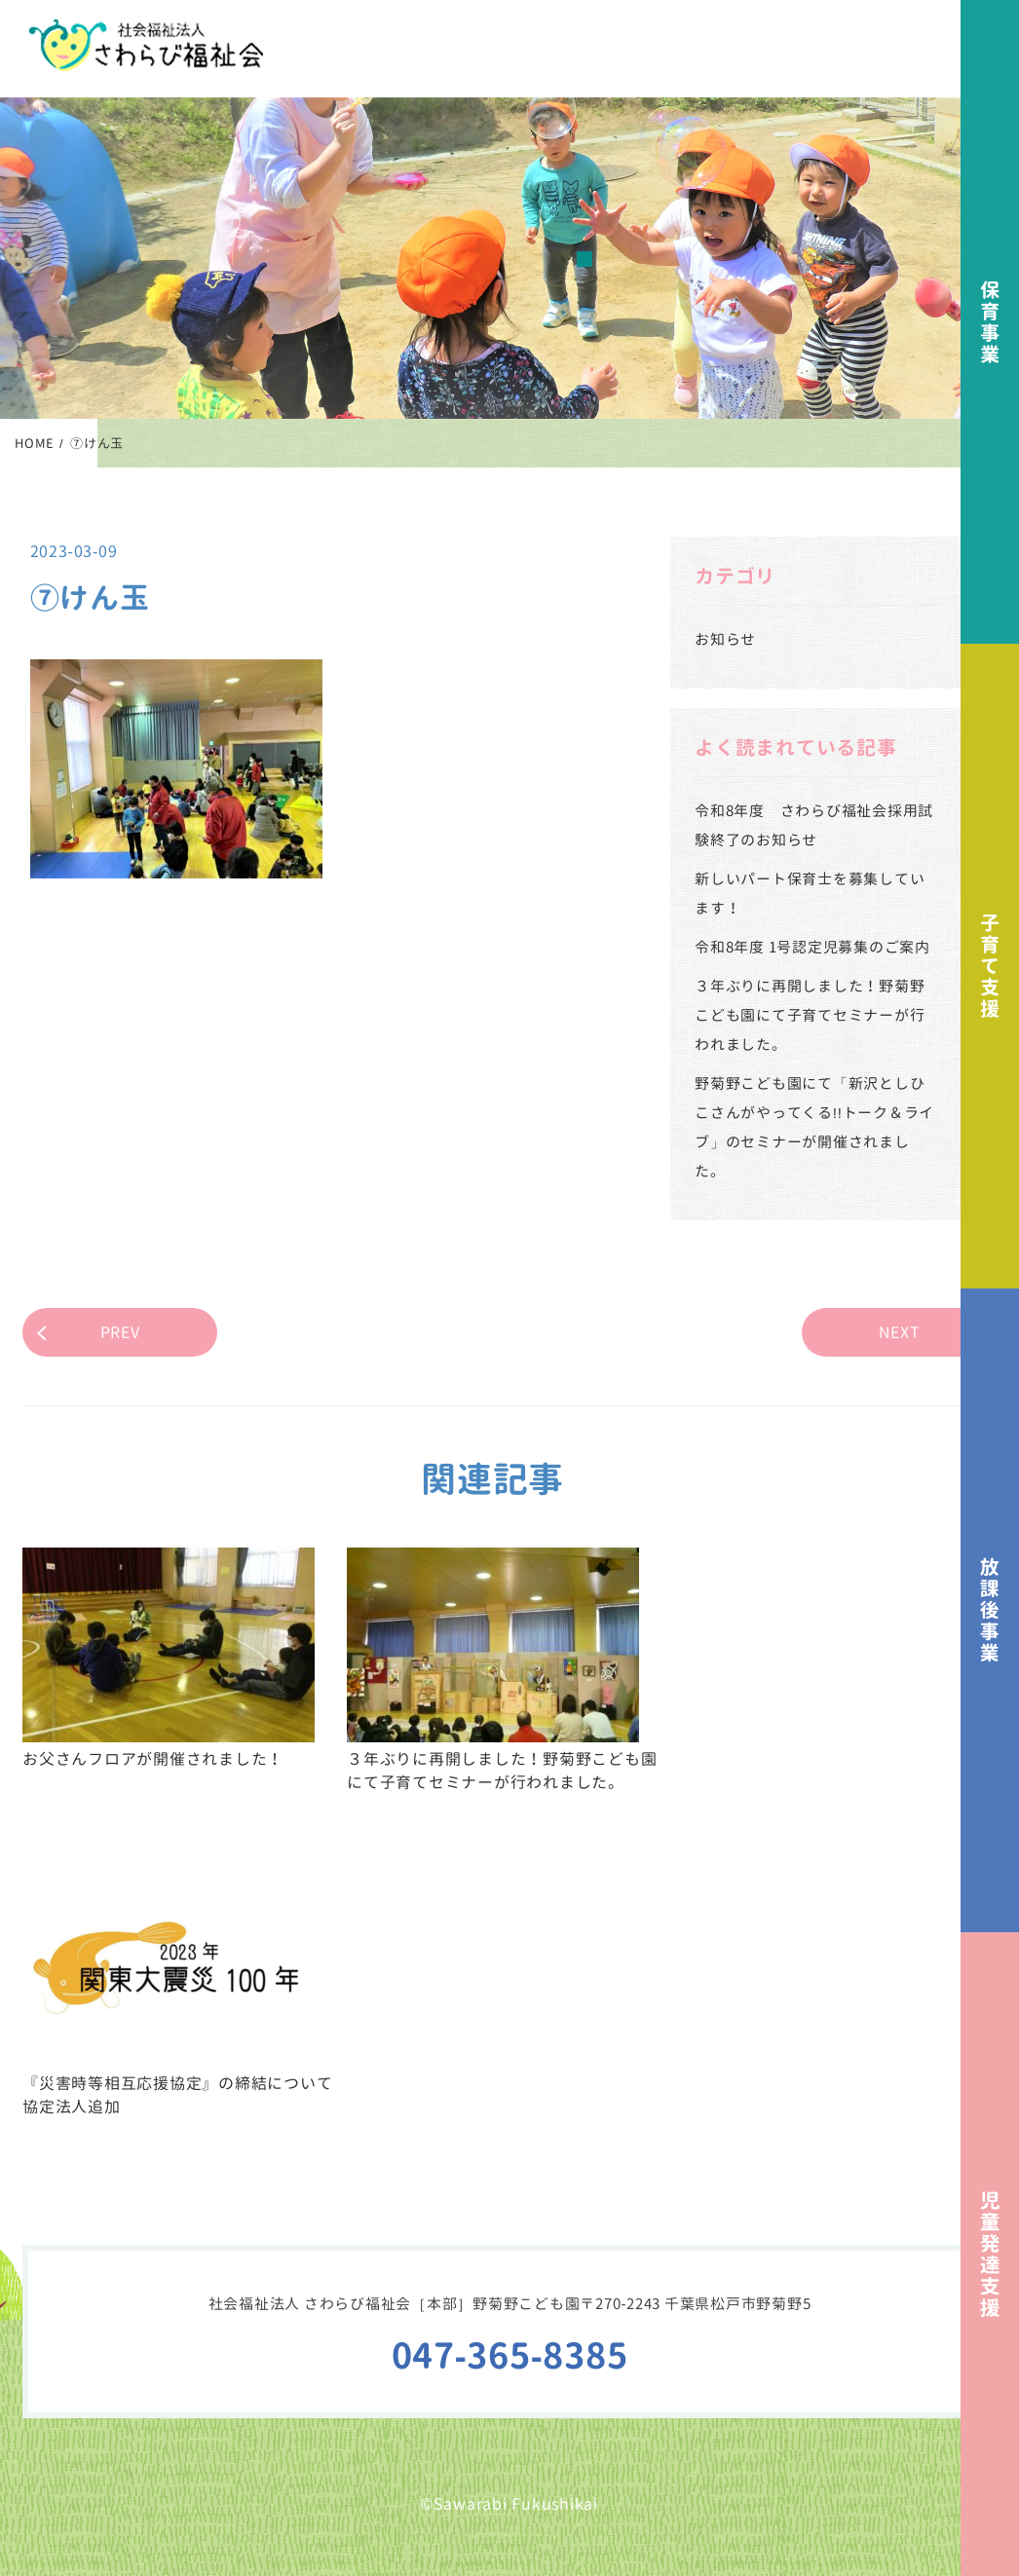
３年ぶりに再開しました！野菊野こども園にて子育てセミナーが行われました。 (810, 1015)
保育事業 (990, 322)
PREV (120, 1332)
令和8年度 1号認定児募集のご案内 (812, 947)
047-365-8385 (510, 2355)
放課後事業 (990, 1610)
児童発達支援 (990, 2254)
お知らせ (725, 639)
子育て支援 (990, 966)
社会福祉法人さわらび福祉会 (146, 45)
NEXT (900, 1332)
